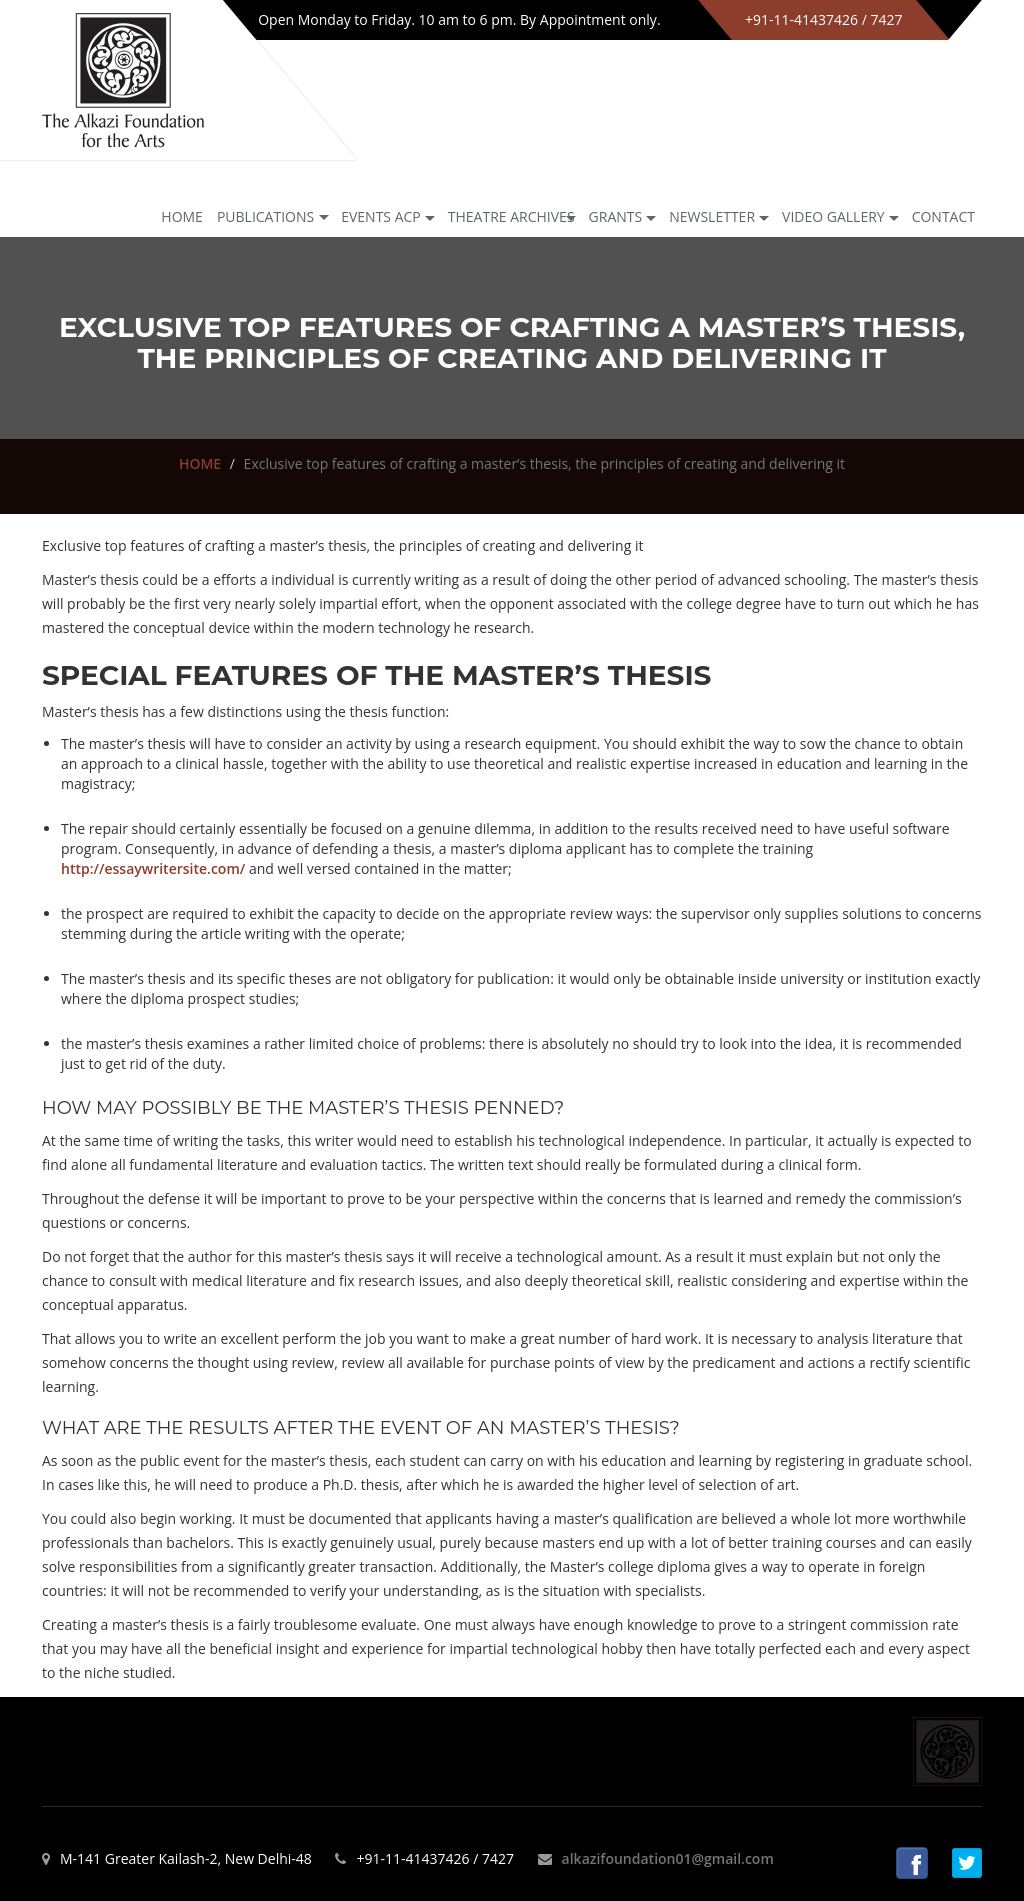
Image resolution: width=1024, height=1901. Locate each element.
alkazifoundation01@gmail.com (668, 1858)
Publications (265, 216)
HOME (200, 463)
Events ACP (381, 216)
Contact (943, 216)
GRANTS (616, 216)
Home (182, 216)
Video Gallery (833, 216)
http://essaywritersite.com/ (153, 868)
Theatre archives (511, 216)
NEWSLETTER (712, 216)
